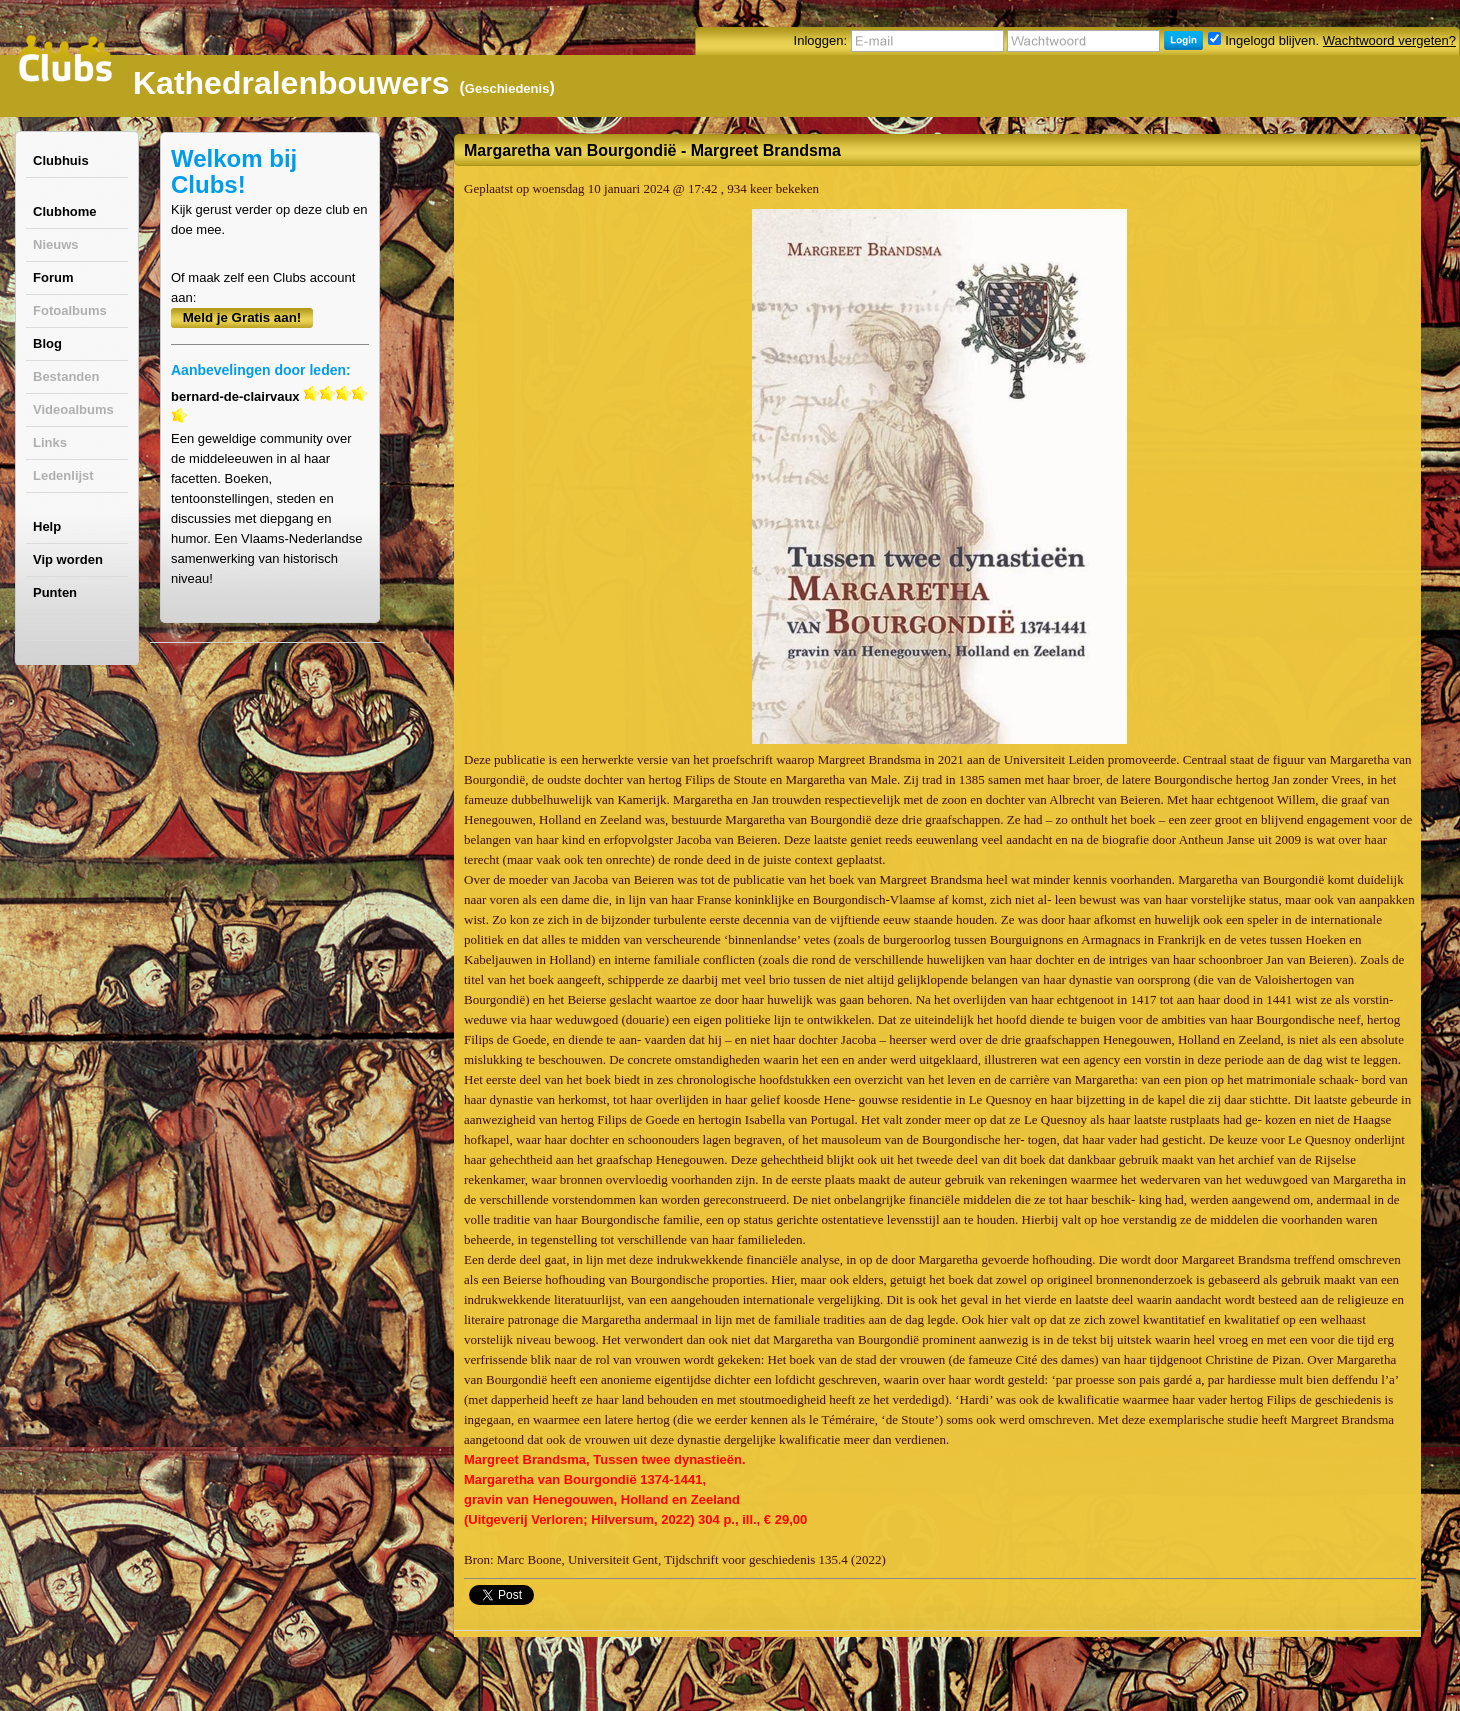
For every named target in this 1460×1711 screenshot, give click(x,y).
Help (47, 526)
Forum (53, 277)
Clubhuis (61, 160)
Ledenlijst (63, 475)
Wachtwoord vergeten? (1389, 40)
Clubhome (65, 211)
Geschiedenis (507, 88)
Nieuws (56, 244)
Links (50, 442)
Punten (55, 592)
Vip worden (68, 559)
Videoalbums (73, 409)
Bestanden (66, 376)
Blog (47, 343)
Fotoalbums (70, 310)
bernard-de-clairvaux (235, 396)
